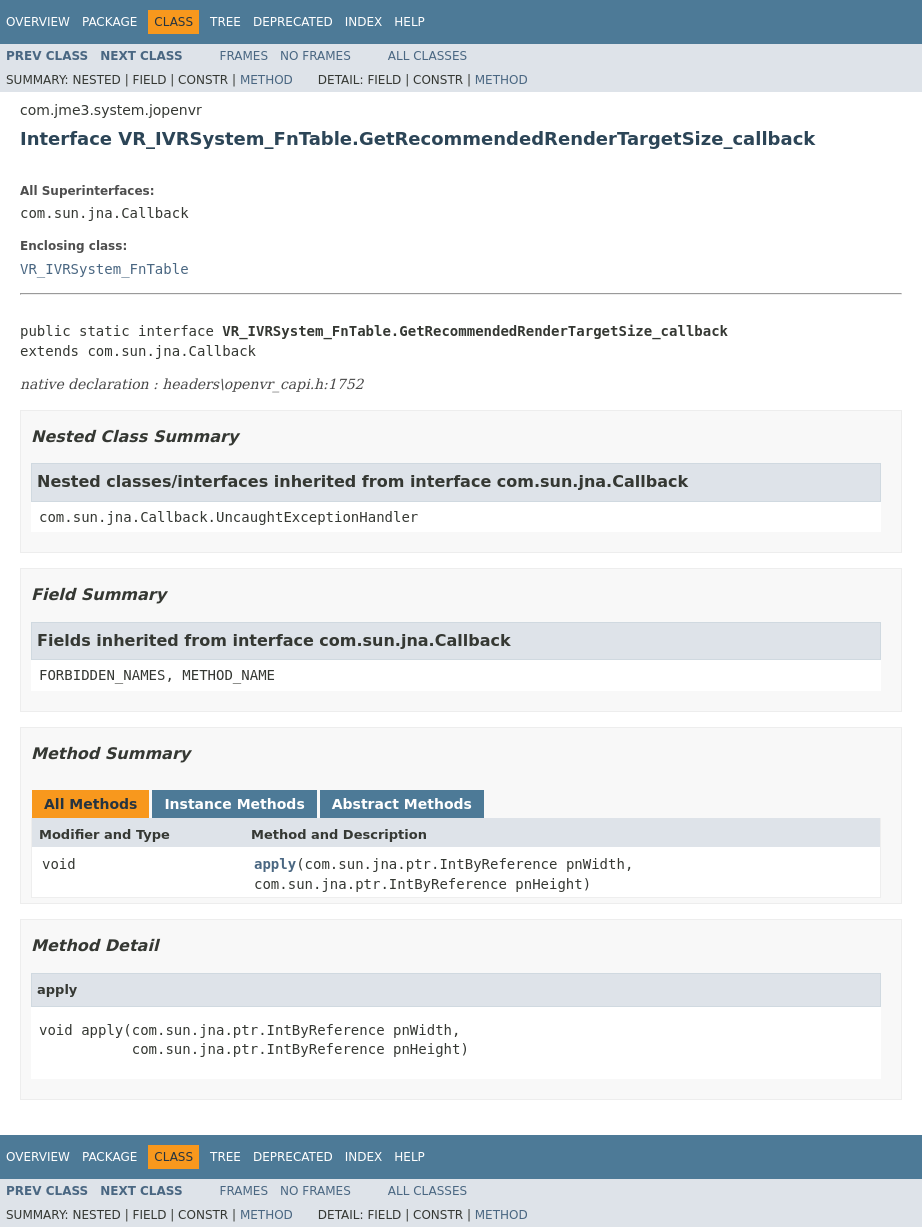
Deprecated (293, 22)
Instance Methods (234, 804)
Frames (244, 56)
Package (109, 22)
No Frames (315, 56)
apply (275, 864)
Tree (225, 22)
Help (409, 22)
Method (266, 80)
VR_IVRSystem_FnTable (104, 269)
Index (364, 22)
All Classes (427, 56)
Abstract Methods (402, 804)
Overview (38, 22)
